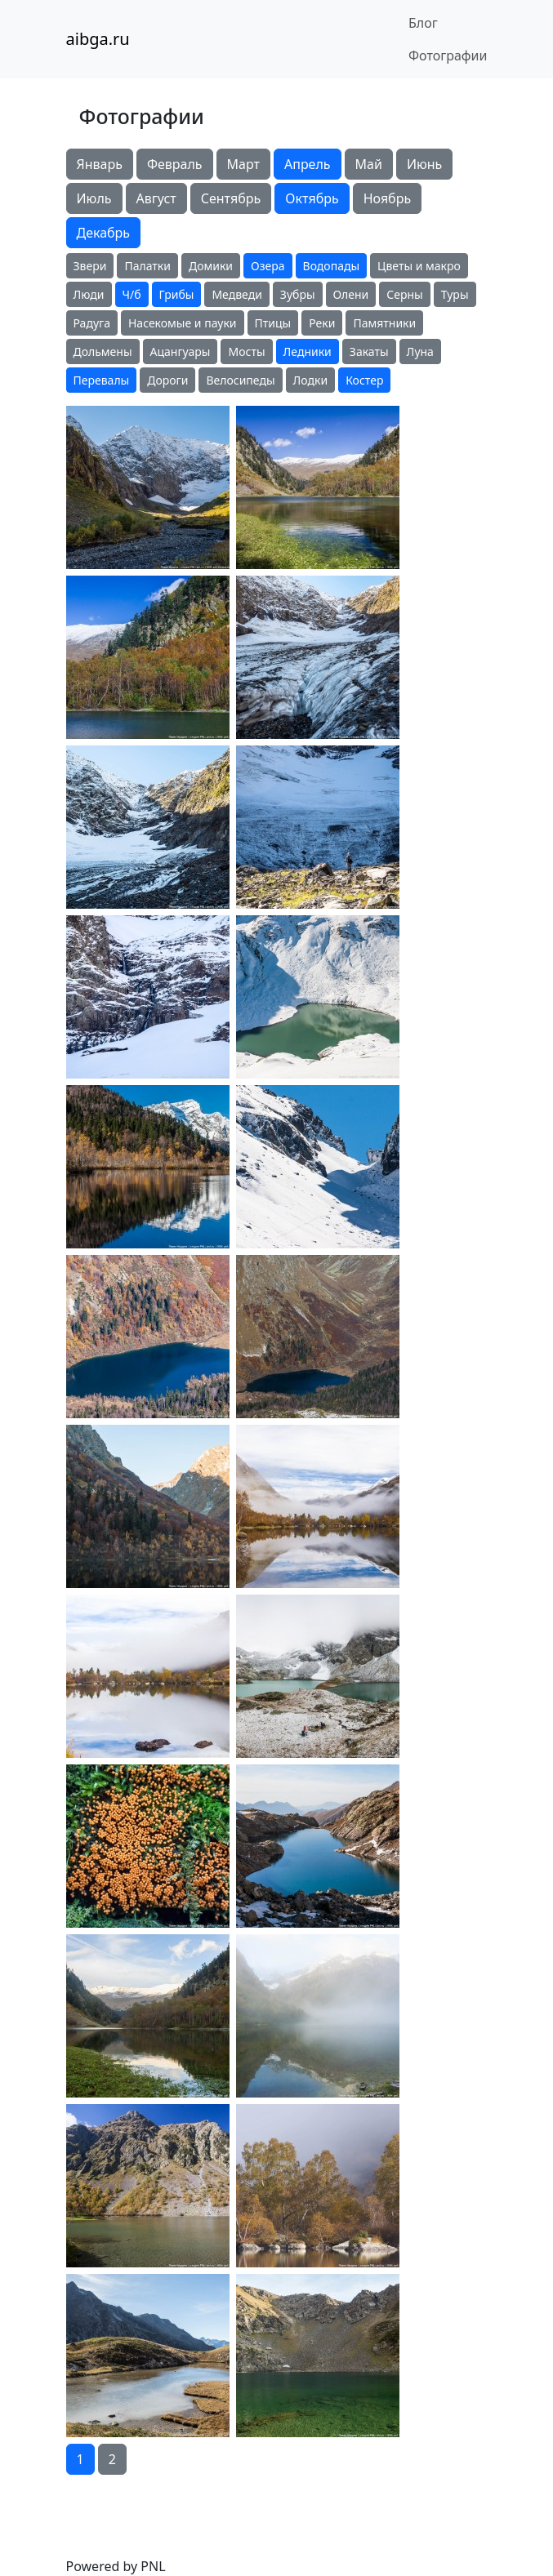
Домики (211, 266)
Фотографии (448, 56)
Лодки (310, 380)
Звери (90, 266)
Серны (404, 294)
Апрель (307, 164)
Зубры (297, 294)
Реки (322, 323)
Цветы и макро (419, 266)
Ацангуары (180, 351)
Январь (100, 164)
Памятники (384, 323)
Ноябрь (387, 198)
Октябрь (311, 198)
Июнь (424, 164)
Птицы (273, 323)
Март (243, 164)
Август (156, 198)
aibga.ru (98, 39)
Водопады (331, 266)
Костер (364, 380)
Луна (420, 351)
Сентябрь (231, 198)
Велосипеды (240, 380)
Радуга (92, 323)
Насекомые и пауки (182, 323)
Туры (455, 294)
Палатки (147, 266)
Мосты (246, 351)
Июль (94, 198)
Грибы (176, 294)
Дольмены (103, 351)
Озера (268, 266)
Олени (351, 294)
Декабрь (104, 233)
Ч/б (132, 294)
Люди (89, 294)
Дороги (167, 380)
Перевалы (102, 380)
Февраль (175, 164)
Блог (423, 23)
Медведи (236, 294)
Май (368, 164)
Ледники (307, 351)
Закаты (369, 351)
